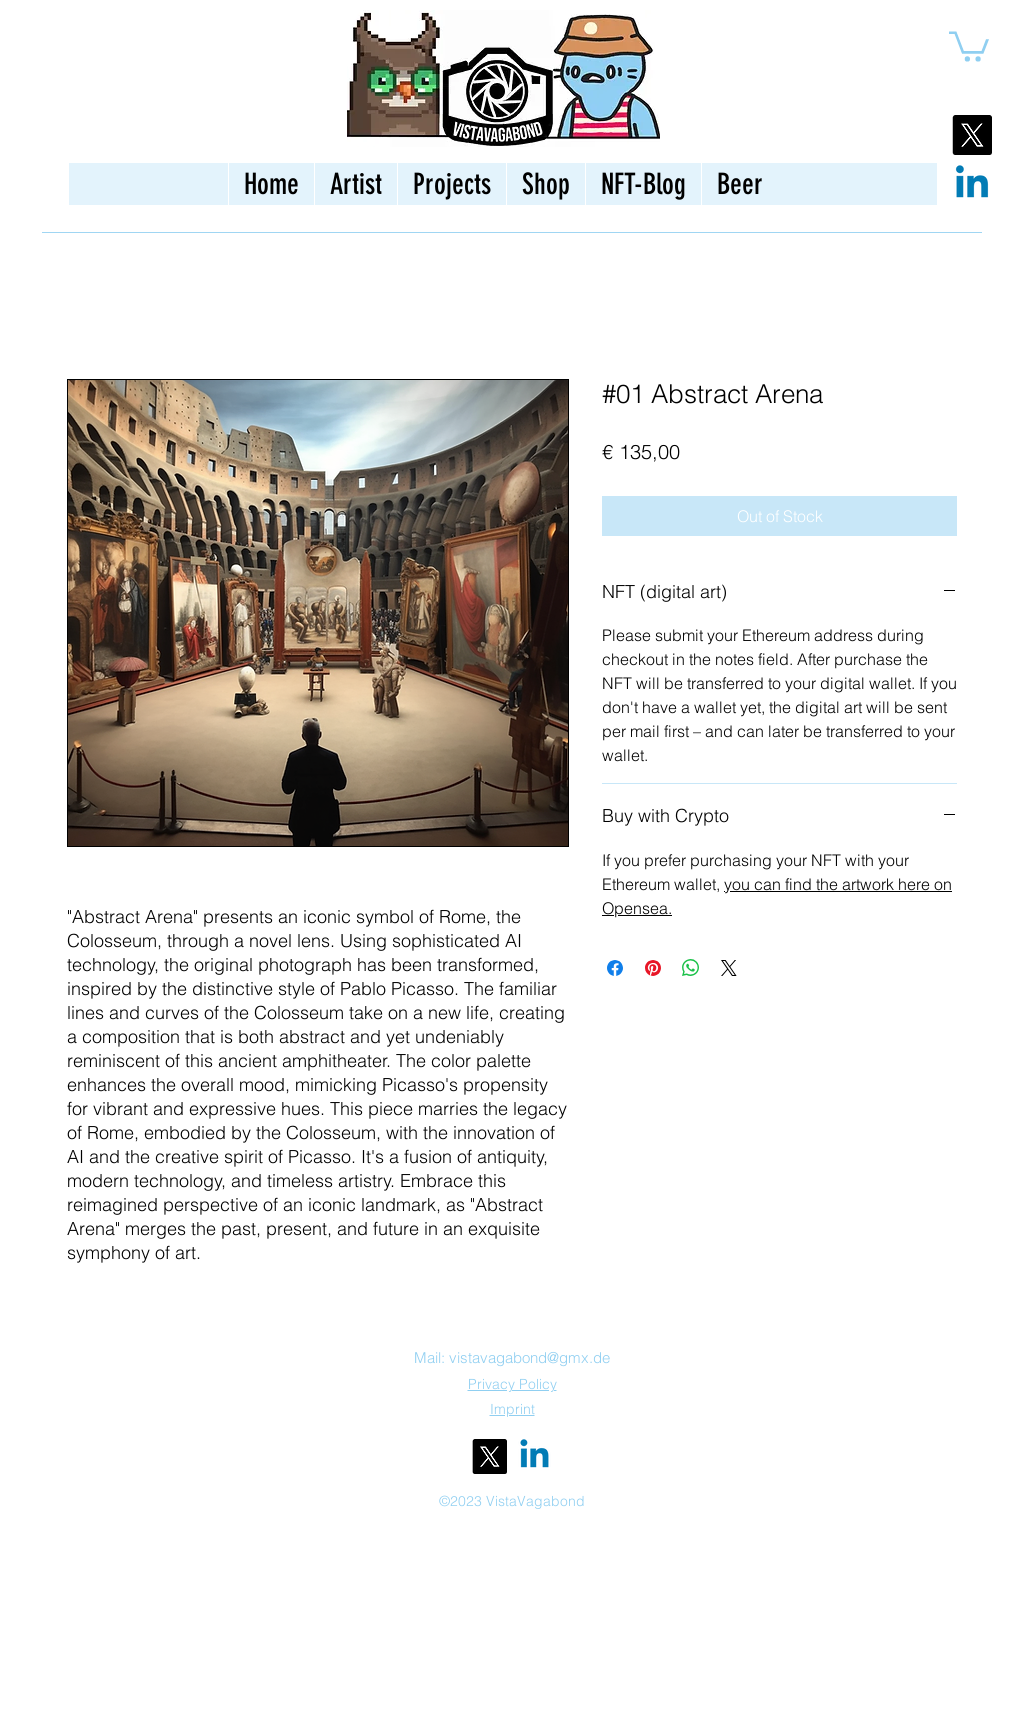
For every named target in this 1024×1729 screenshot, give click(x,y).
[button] (969, 45)
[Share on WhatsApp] (691, 968)
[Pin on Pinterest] (653, 968)
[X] (972, 135)
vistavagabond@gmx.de (529, 1357)
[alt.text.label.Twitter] (489, 1456)
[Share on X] (729, 968)
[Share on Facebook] (615, 968)
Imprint (512, 1409)
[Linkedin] (972, 185)
